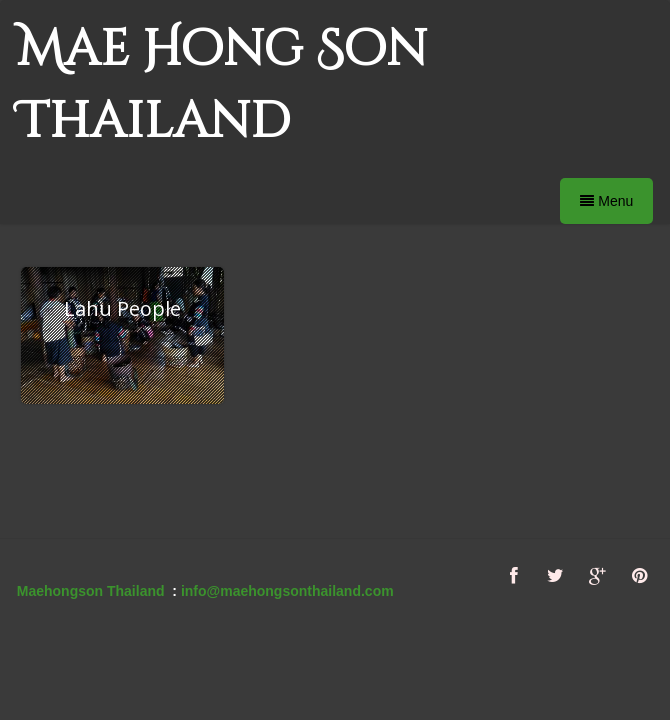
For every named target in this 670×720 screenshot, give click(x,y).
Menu (606, 201)
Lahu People (122, 308)
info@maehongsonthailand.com (287, 591)
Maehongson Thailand (91, 591)
